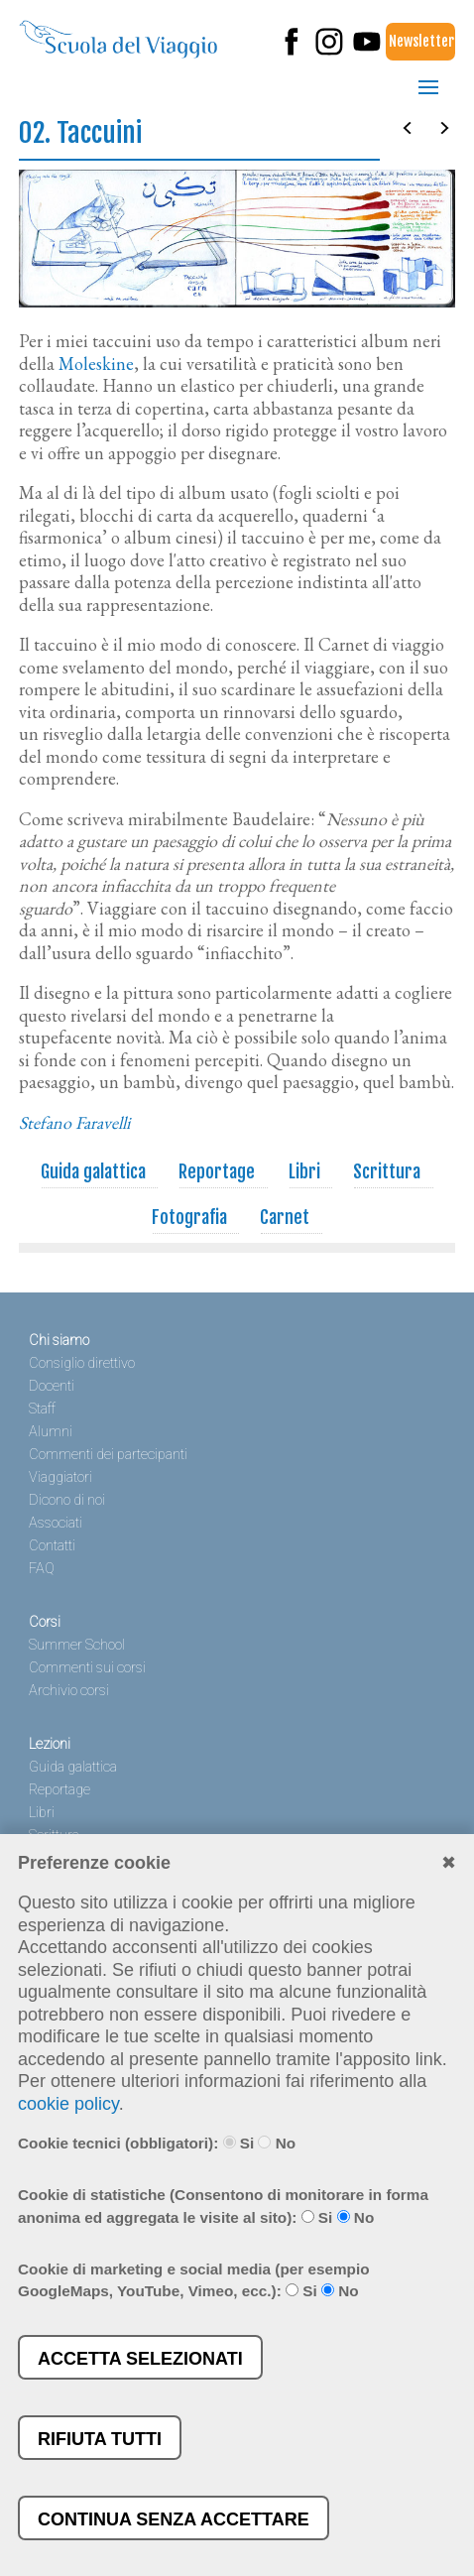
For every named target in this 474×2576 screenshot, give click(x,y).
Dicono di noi (67, 1500)
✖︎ (448, 1863)
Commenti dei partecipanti (108, 1454)
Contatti (52, 1545)
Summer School (77, 1645)
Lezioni (49, 1744)
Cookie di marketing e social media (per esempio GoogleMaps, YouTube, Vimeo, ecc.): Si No (194, 2280)
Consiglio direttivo (82, 1363)
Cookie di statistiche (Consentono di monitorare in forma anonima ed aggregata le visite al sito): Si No (223, 2206)
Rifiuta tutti (100, 2439)
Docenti (51, 1386)
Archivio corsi (69, 1690)
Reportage (217, 1171)
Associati (55, 1523)
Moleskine (96, 363)
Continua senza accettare (173, 2519)
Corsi (44, 1622)
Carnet (285, 1217)
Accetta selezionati (140, 2359)
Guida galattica (94, 1171)
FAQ (42, 1568)
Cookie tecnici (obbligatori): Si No (157, 2143)
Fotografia (190, 1217)
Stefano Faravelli (74, 1122)
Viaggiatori (60, 1477)
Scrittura (387, 1171)
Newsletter (421, 41)
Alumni (50, 1431)
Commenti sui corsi (87, 1667)
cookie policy (68, 2104)
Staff (42, 1409)
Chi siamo (59, 1340)
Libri (305, 1171)
